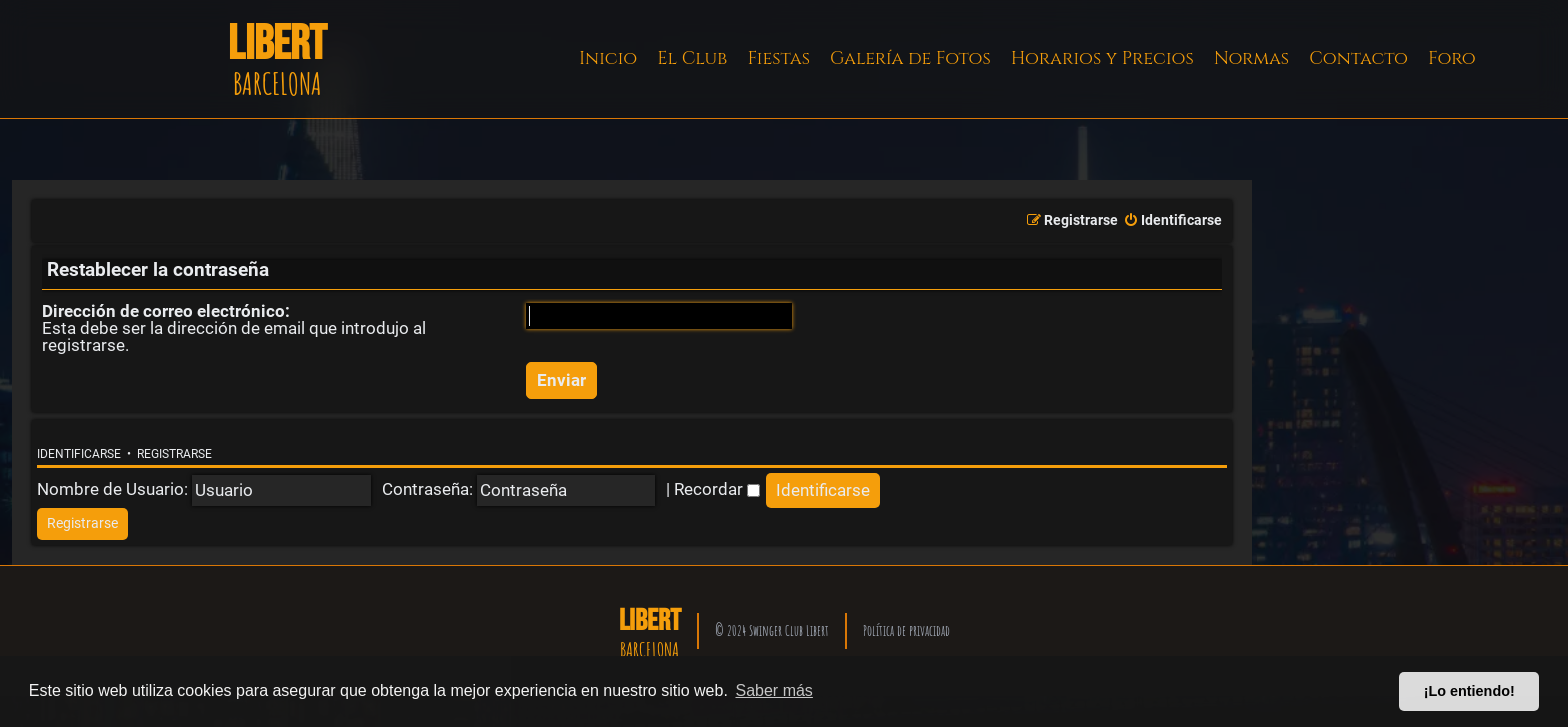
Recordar (717, 489)
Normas (1251, 58)
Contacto (1358, 58)
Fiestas (778, 58)
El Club (692, 58)
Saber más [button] (774, 690)
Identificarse (79, 454)
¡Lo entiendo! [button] (1469, 691)
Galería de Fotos (910, 58)
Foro (1452, 58)
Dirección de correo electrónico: (166, 311)
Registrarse (174, 454)
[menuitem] (1172, 221)
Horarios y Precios (1102, 58)
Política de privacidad (906, 630)
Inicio (608, 58)
